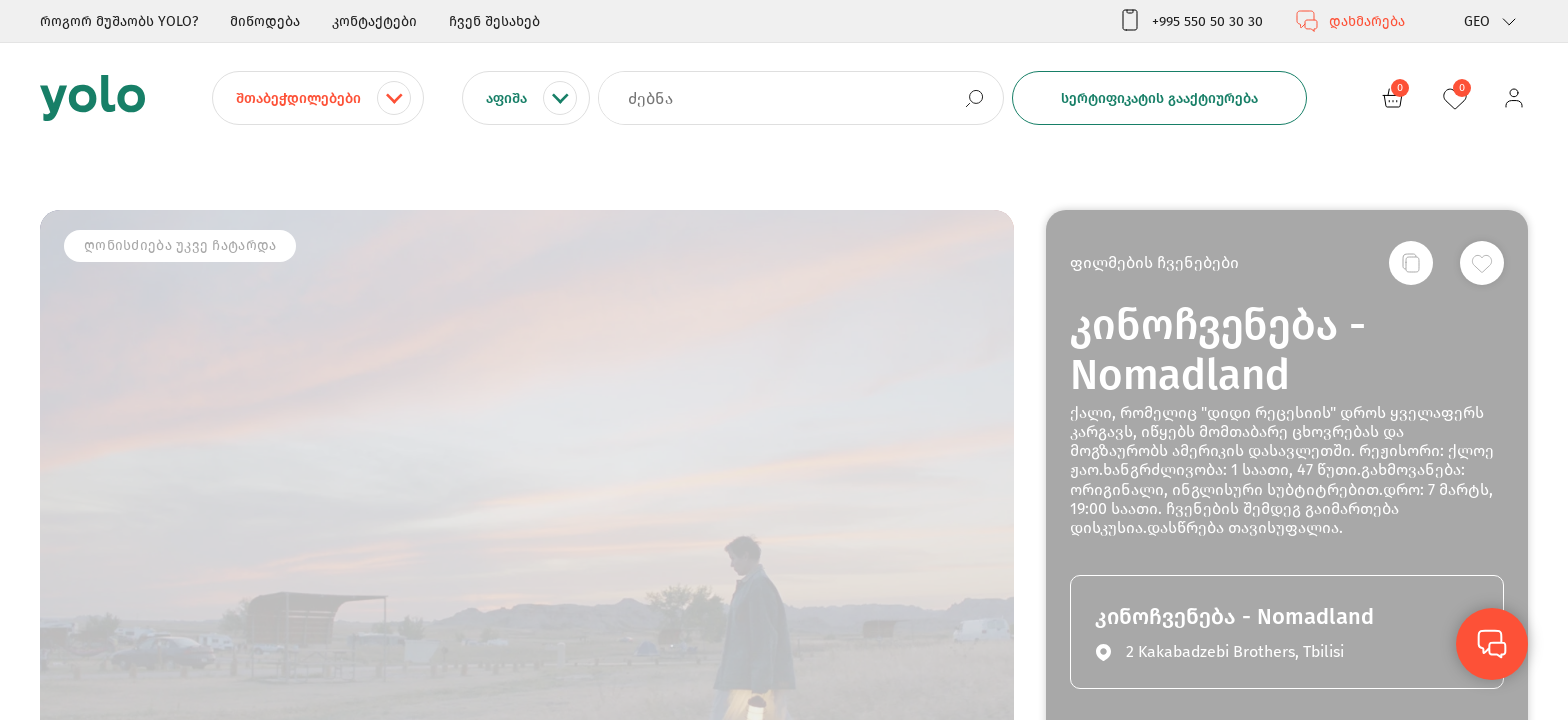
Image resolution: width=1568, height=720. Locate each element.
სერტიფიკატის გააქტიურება (1159, 98)
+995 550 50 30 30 (1190, 21)
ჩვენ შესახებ (494, 21)
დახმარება (1350, 21)
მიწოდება (265, 21)
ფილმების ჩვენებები (1154, 262)
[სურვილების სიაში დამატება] (1482, 263)
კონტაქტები (374, 21)
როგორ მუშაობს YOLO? (119, 21)
